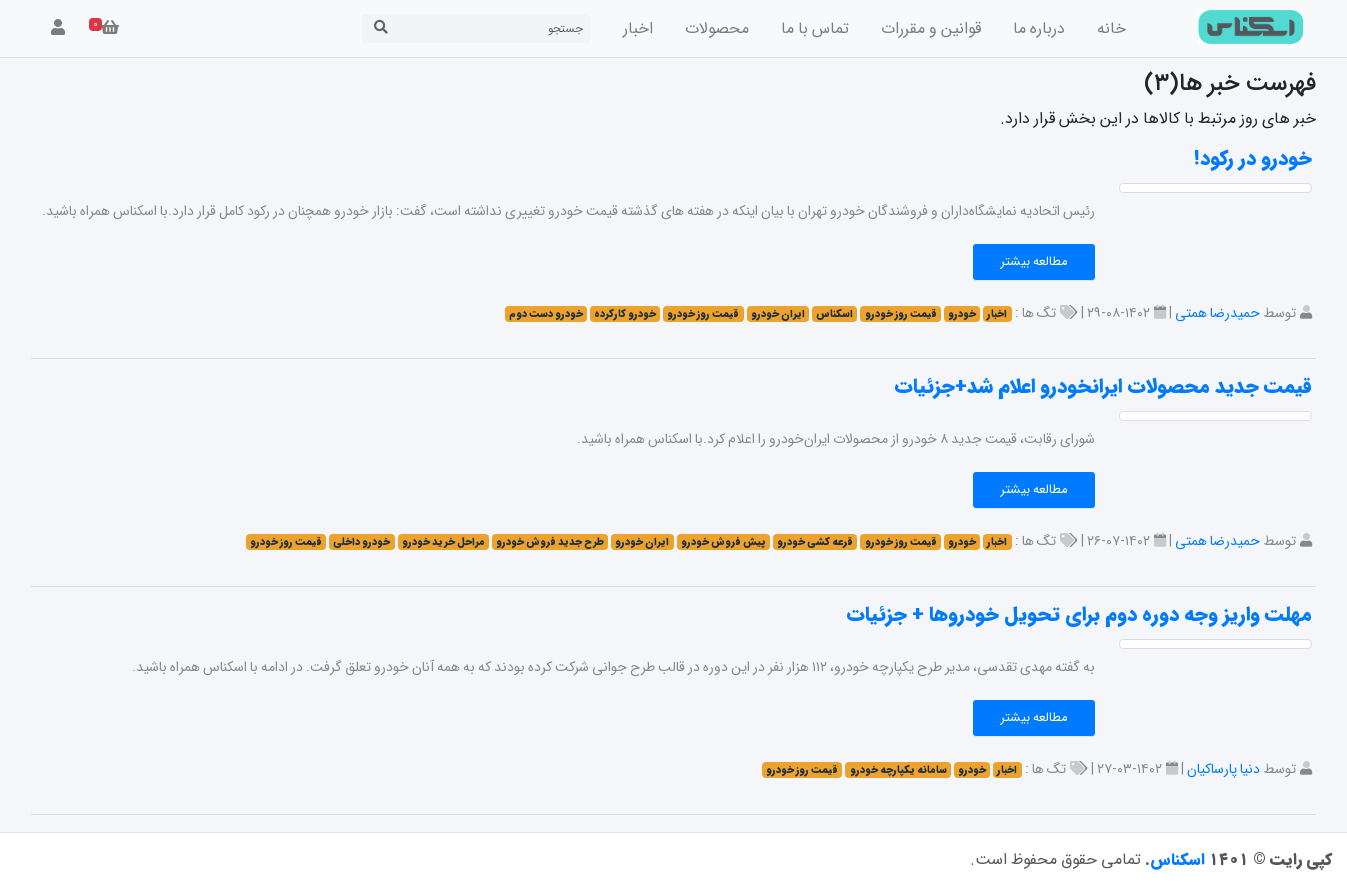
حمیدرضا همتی (1217, 313)
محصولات (717, 28)
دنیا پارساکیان (1223, 769)
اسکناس (1177, 859)
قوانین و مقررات (931, 28)
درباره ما (1039, 28)
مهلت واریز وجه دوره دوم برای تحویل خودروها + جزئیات (1079, 614)
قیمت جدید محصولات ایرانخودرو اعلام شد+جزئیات (1103, 386)
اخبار (638, 28)
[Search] (493, 28)
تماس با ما (815, 28)
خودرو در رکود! (1253, 158)
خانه (1111, 28)
